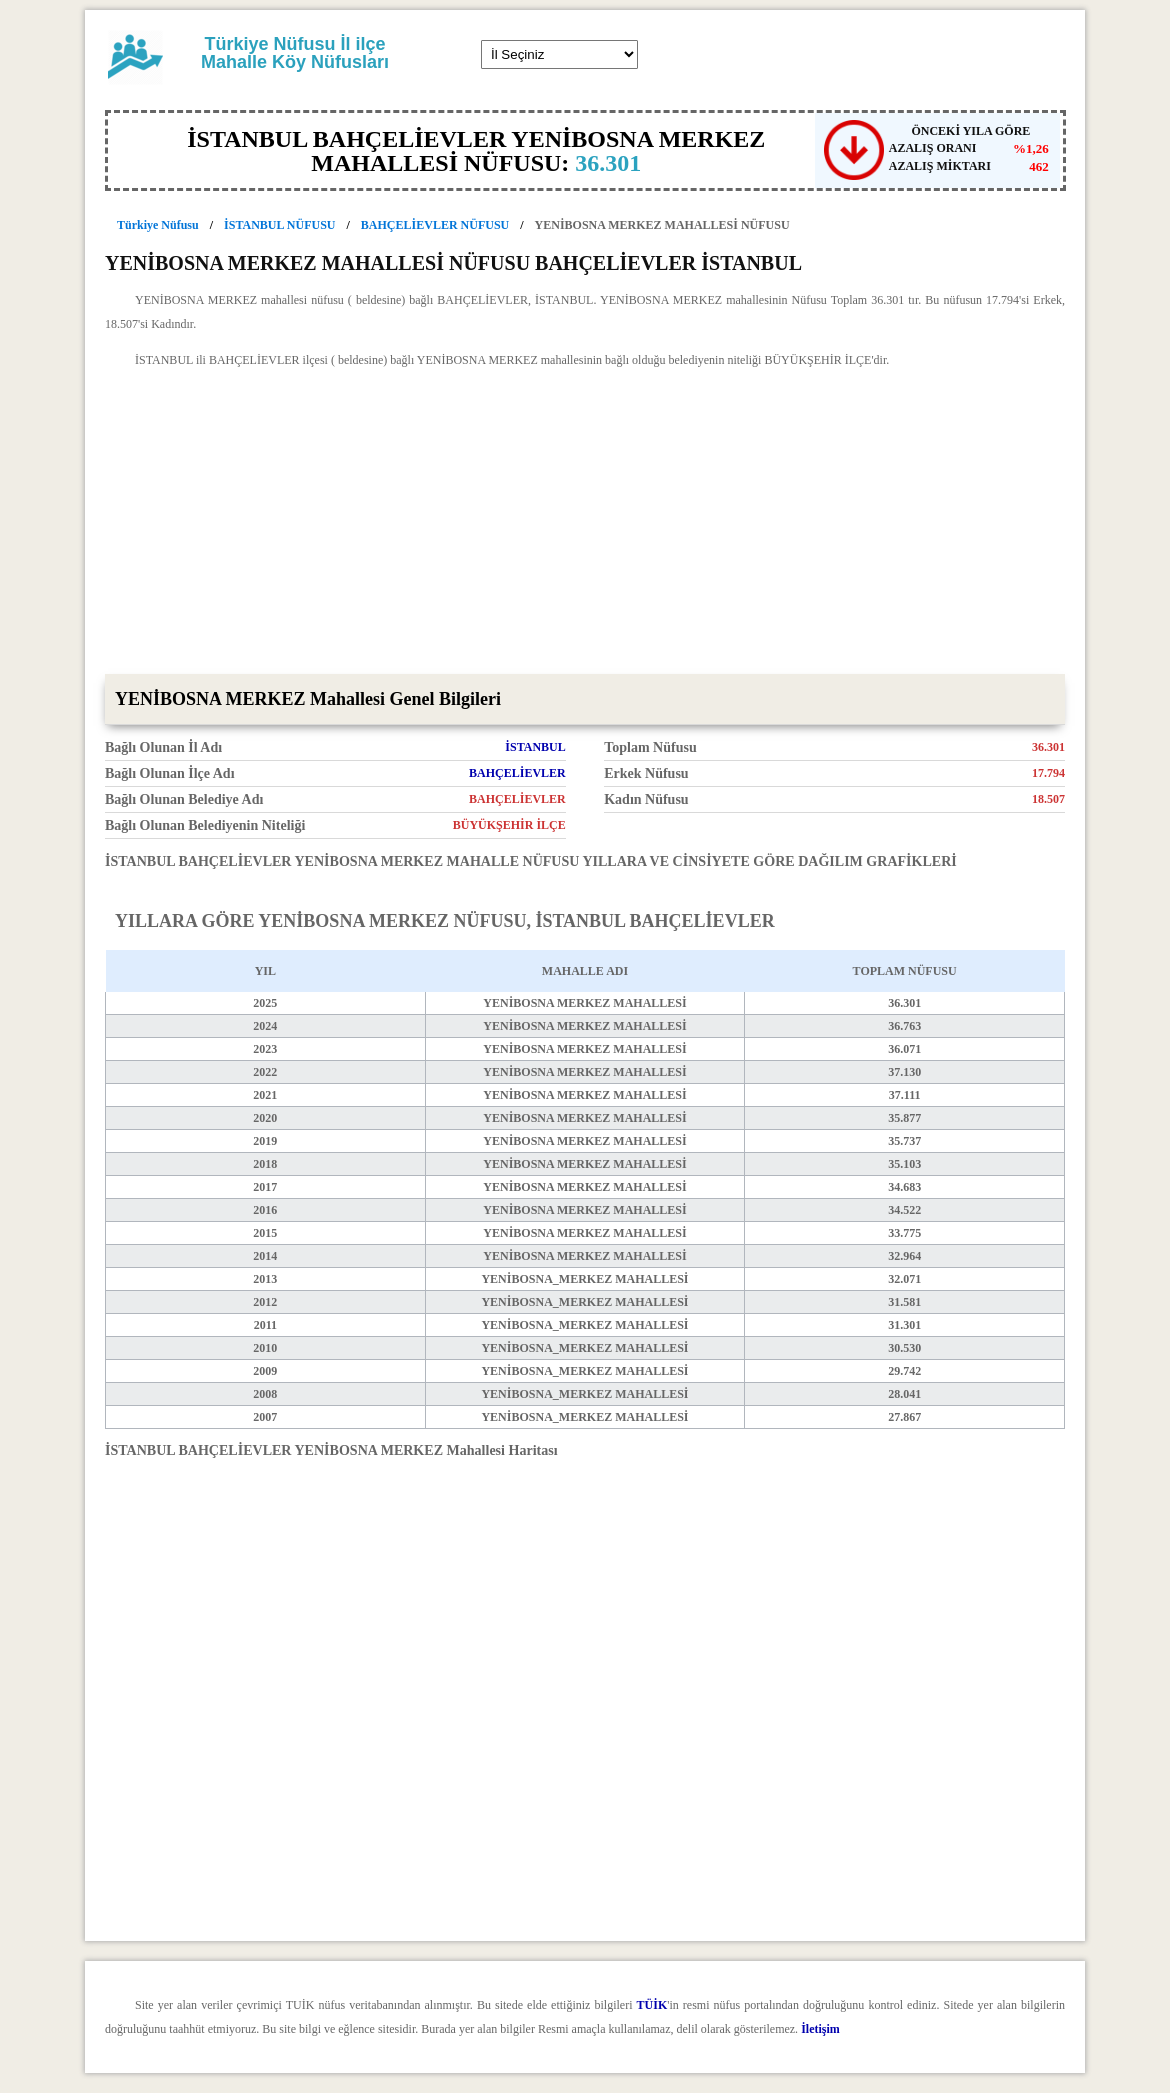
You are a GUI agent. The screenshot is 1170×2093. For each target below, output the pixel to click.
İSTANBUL (535, 747)
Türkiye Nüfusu (158, 225)
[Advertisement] (585, 524)
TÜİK (652, 2005)
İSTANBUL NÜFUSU (279, 225)
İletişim (820, 2029)
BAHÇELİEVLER (517, 773)
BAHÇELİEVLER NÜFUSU (435, 225)
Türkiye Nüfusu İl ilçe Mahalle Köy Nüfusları (295, 53)
